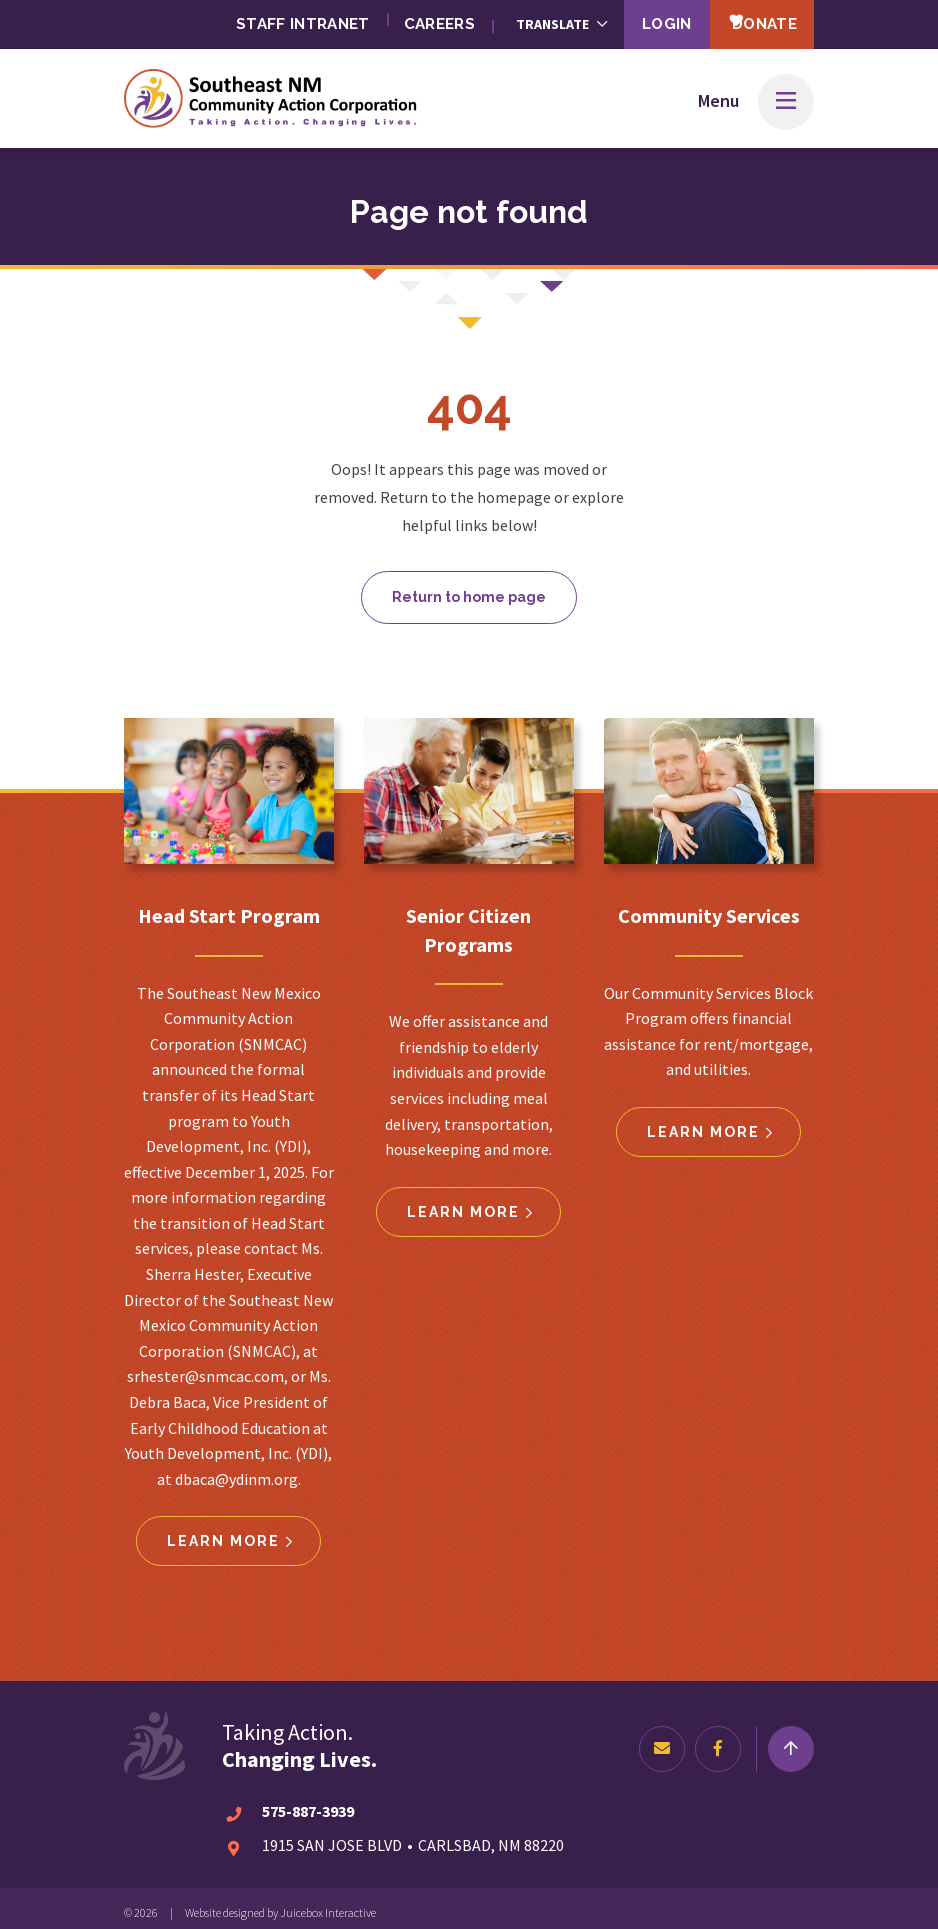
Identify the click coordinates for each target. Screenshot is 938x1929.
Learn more (223, 1533)
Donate (750, 19)
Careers (407, 19)
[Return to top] (791, 1741)
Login (641, 19)
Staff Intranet (266, 19)
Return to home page (469, 589)
